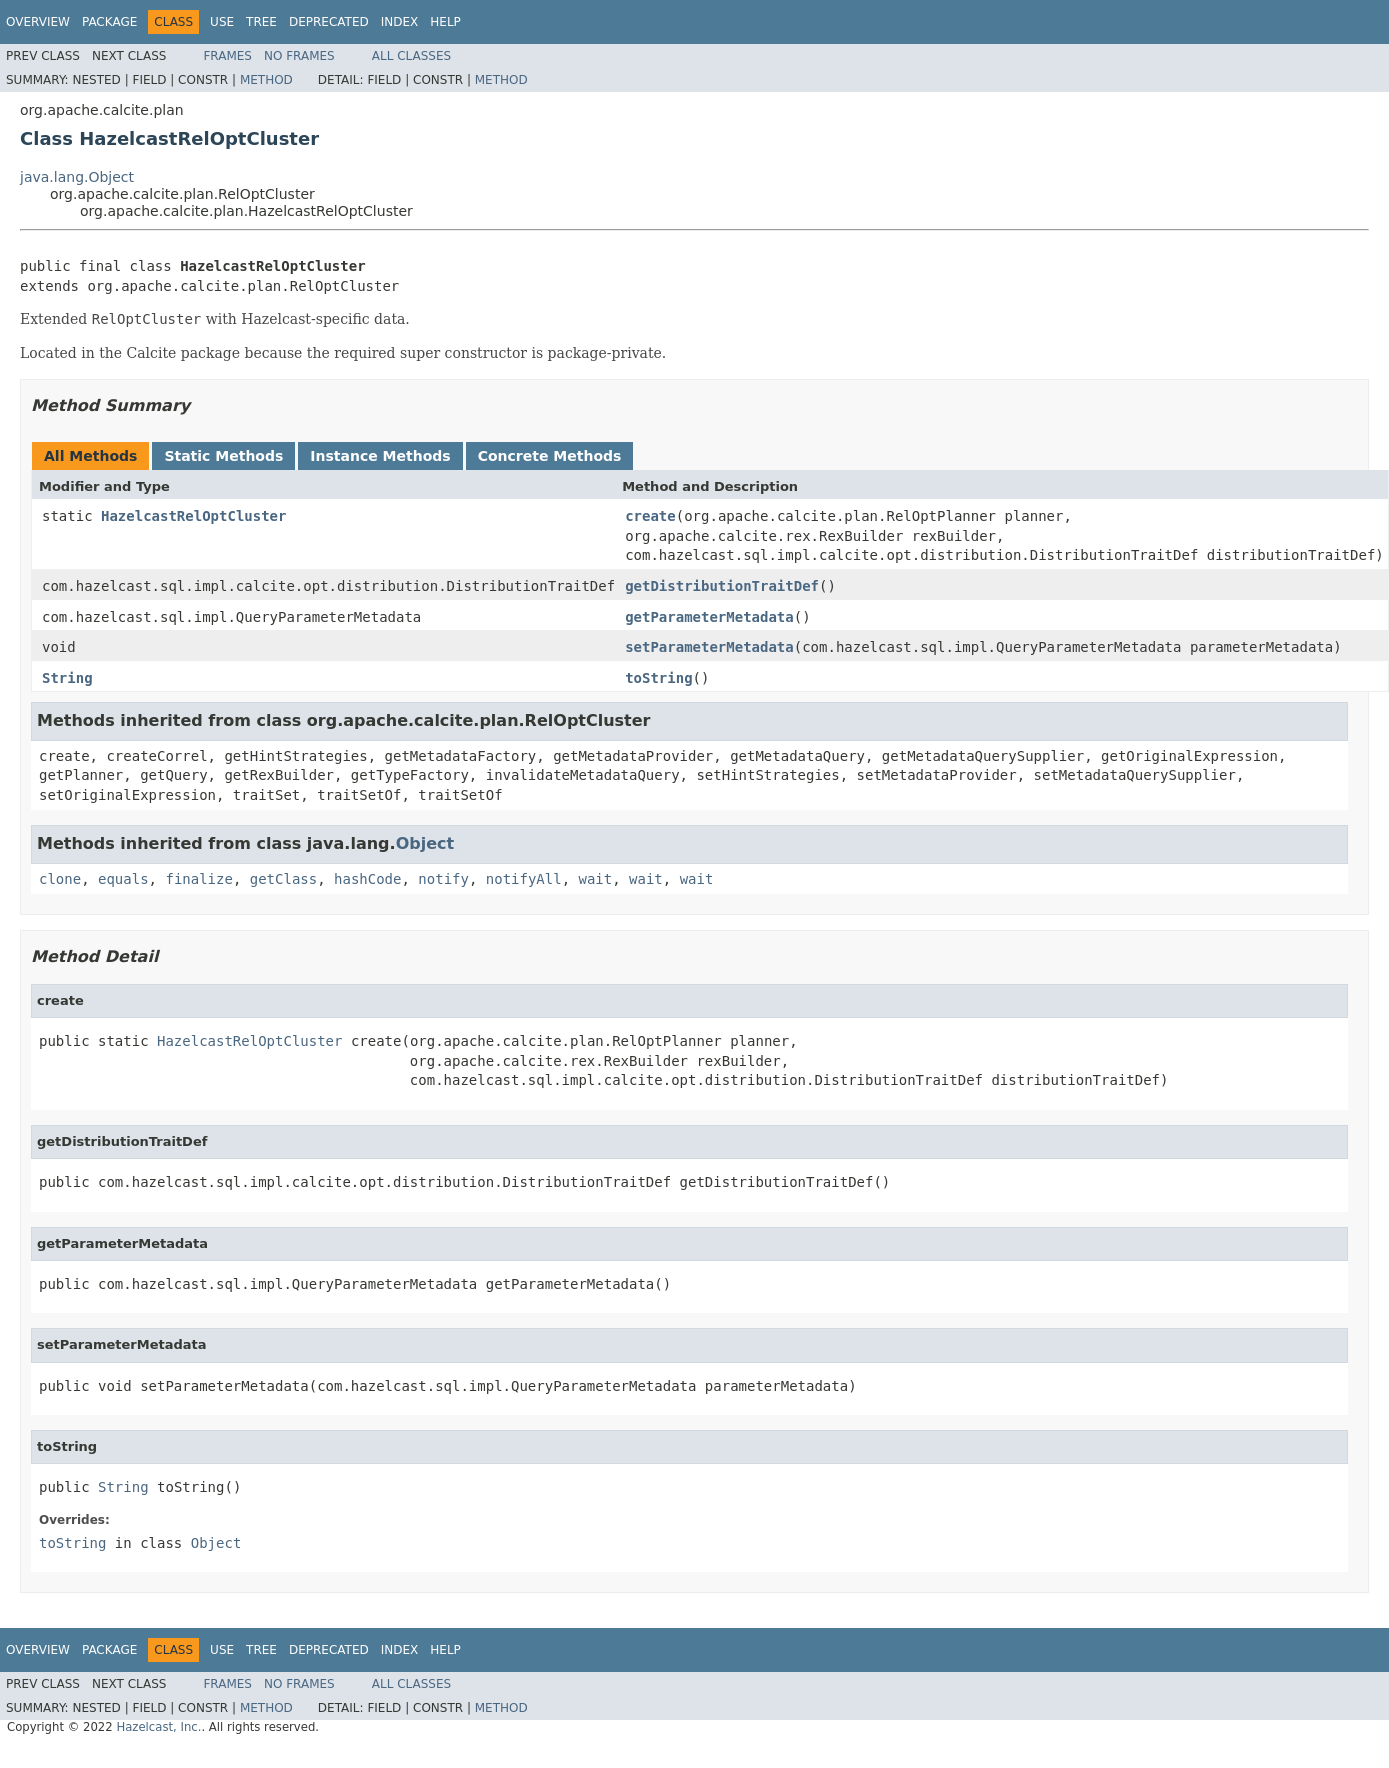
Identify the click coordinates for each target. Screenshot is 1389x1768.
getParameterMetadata (709, 617)
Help (445, 22)
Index (400, 22)
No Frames (299, 56)
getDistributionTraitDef (722, 586)
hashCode (367, 879)
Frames (227, 56)
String (67, 678)
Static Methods (223, 456)
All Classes (411, 56)
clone (60, 879)
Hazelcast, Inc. (158, 1727)
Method (266, 80)
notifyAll (524, 879)
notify (443, 879)
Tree (261, 22)
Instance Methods (380, 456)
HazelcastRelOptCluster (193, 516)
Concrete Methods (550, 456)
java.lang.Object (77, 177)
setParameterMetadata (709, 647)
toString (658, 678)
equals (123, 879)
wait (596, 879)
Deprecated (329, 22)
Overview (38, 22)
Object (425, 843)
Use (222, 22)
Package (109, 22)
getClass (283, 879)
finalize (198, 879)
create (650, 516)
